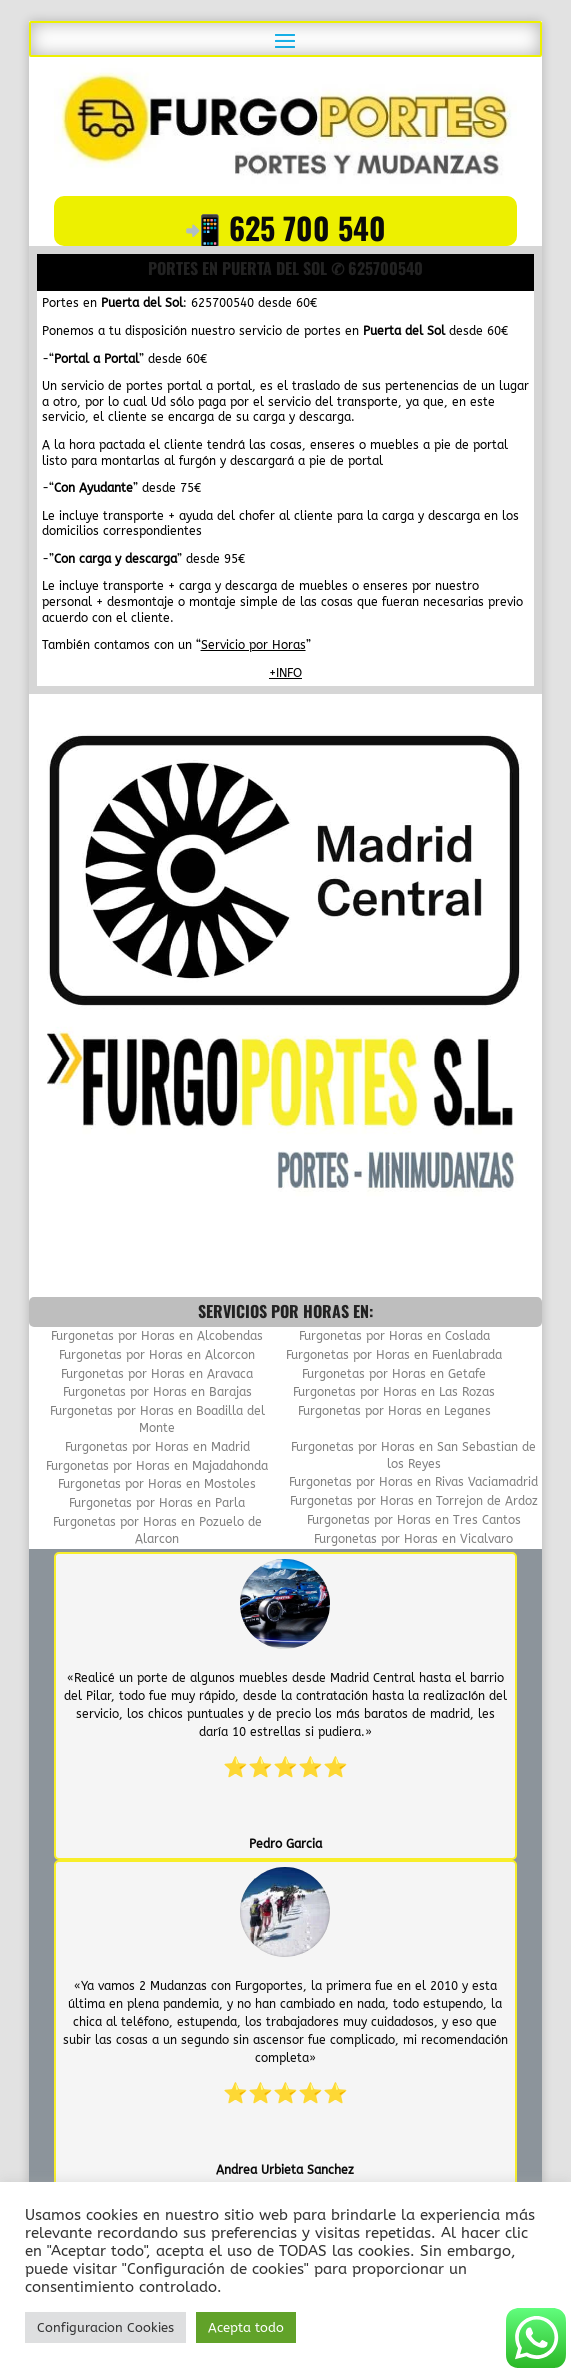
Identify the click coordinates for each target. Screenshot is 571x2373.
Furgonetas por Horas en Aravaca (157, 1374)
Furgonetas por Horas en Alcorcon (157, 1355)
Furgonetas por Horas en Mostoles (157, 1484)
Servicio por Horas (253, 645)
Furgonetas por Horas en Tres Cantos (414, 1520)
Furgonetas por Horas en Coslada (394, 1336)
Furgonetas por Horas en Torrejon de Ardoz (414, 1501)
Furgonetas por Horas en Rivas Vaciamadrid (413, 1482)
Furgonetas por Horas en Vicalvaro (413, 1539)
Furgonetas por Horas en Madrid (157, 1447)
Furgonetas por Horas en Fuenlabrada (394, 1355)
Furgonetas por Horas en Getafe (394, 1374)
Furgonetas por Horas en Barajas (157, 1392)
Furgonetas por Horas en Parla (157, 1503)
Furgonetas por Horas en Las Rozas (394, 1392)
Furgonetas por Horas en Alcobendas (157, 1336)
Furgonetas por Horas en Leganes (394, 1411)
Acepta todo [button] (246, 2327)
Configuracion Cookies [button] (105, 2327)
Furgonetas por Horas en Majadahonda (157, 1466)
